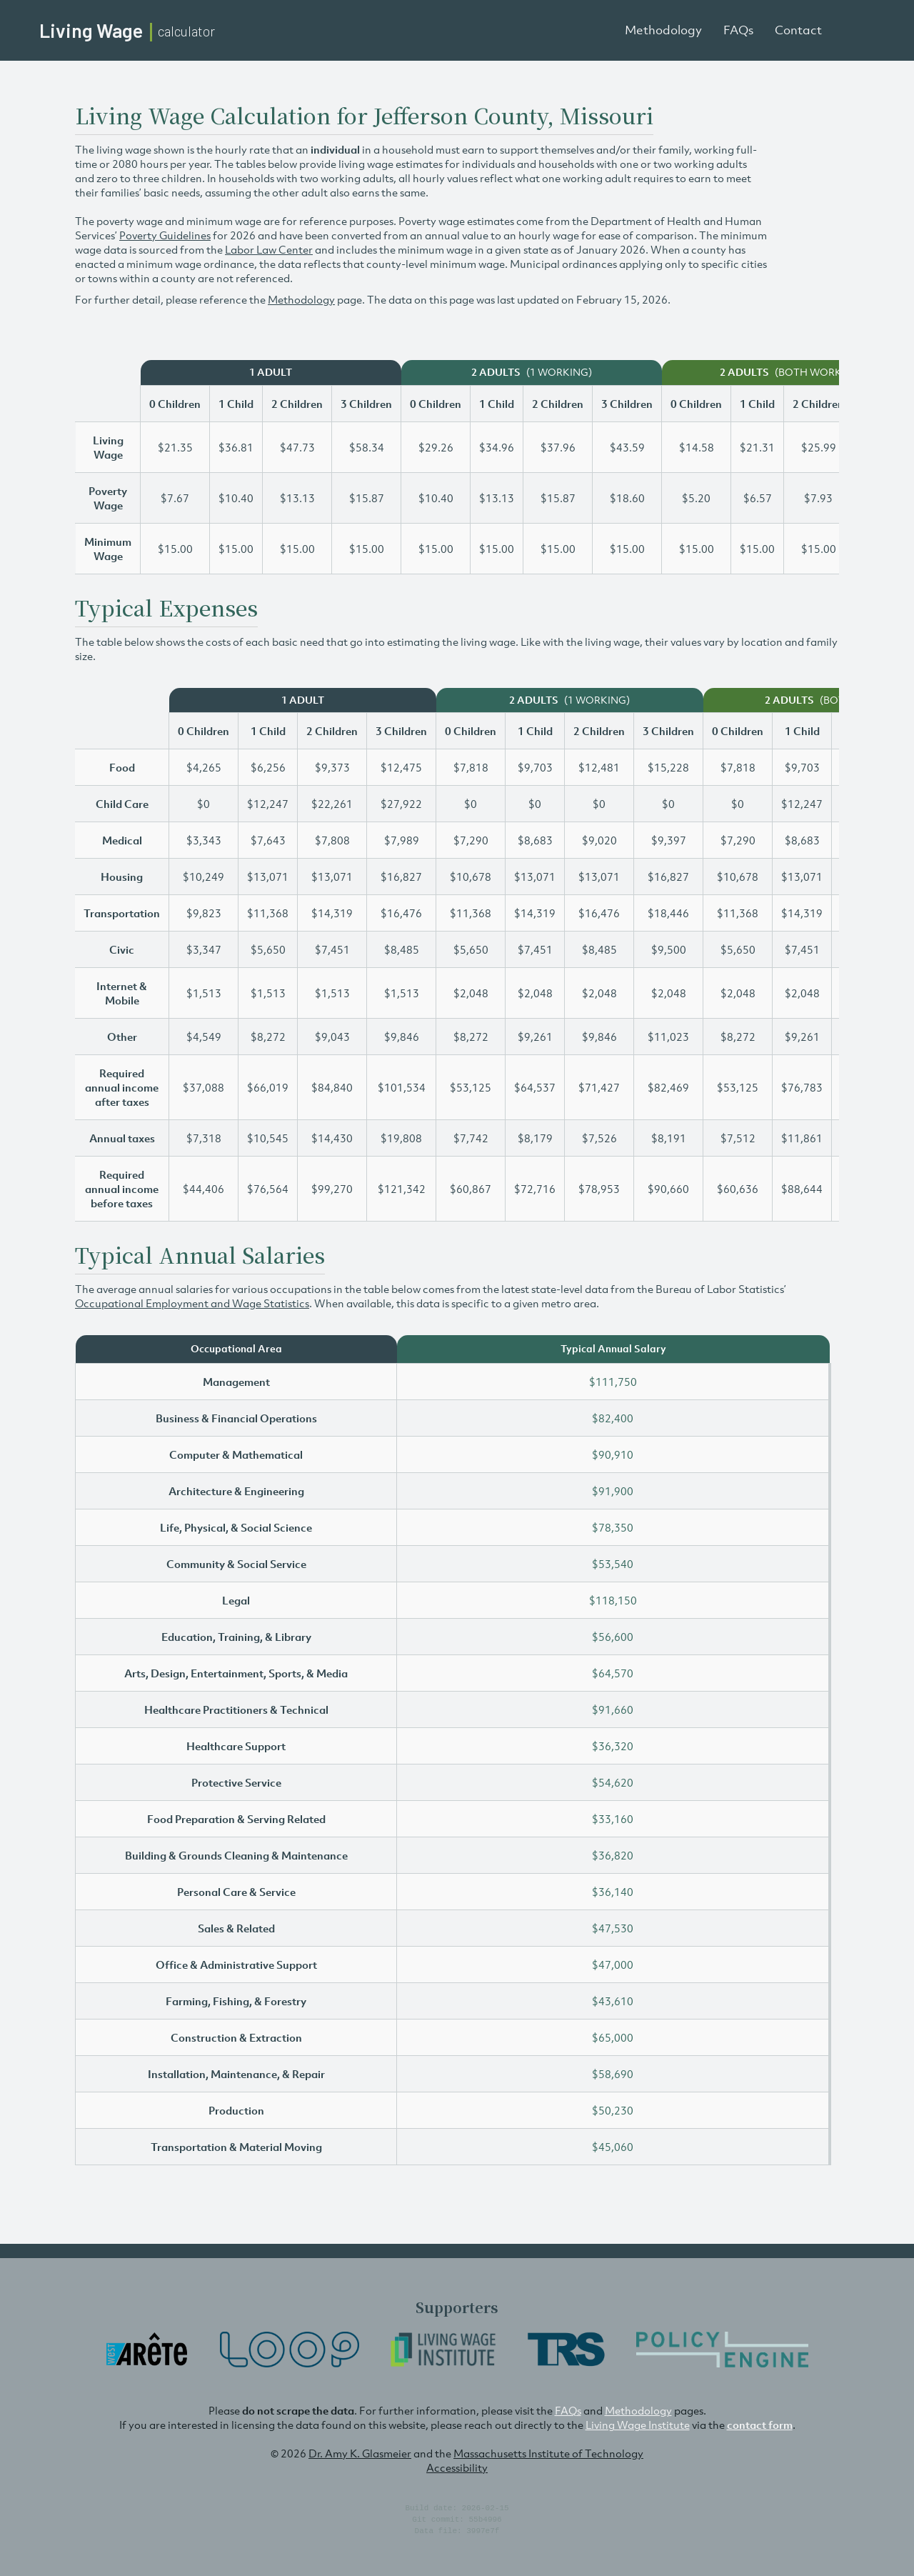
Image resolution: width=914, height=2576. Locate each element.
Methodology (663, 30)
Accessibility (457, 2467)
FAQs (738, 30)
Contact (798, 30)
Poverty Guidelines (165, 235)
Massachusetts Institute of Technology (548, 2453)
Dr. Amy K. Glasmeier (359, 2453)
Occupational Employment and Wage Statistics (192, 1303)
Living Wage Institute (638, 2424)
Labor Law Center (269, 249)
